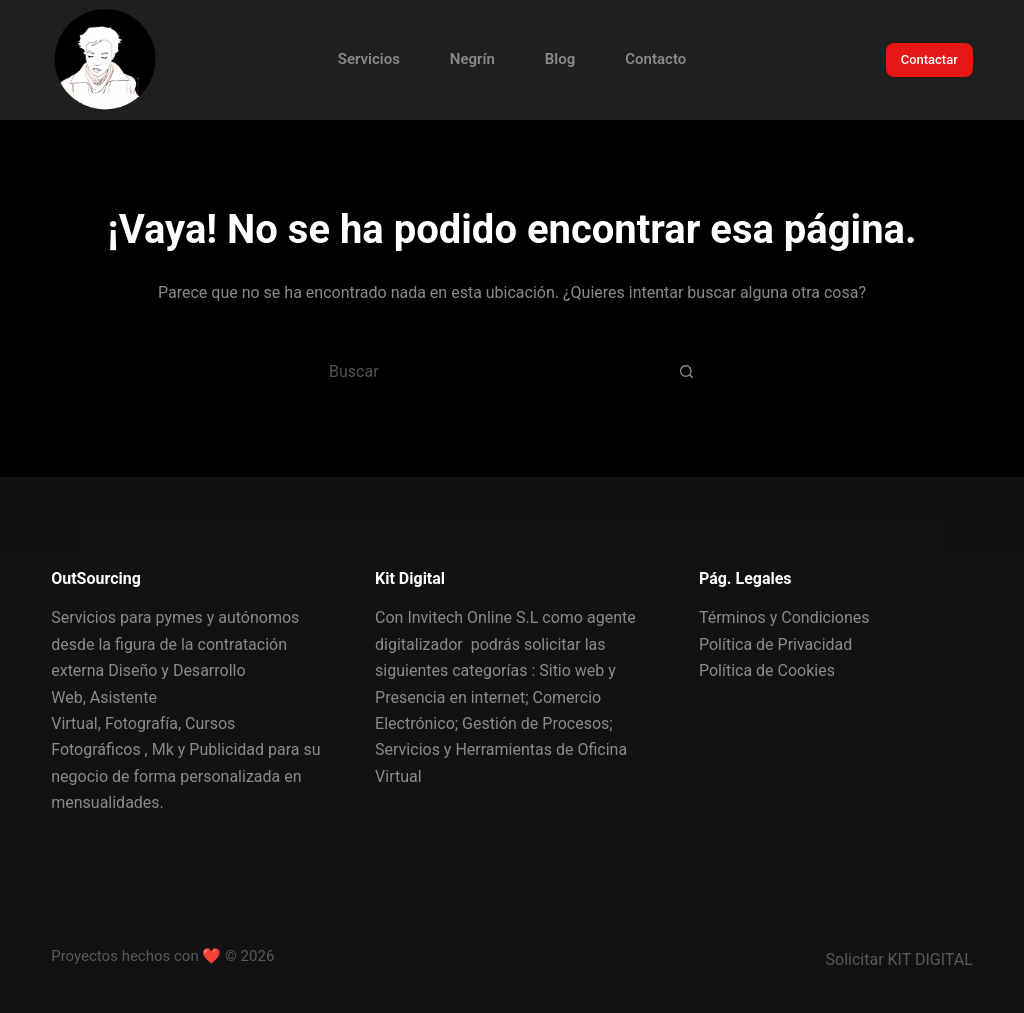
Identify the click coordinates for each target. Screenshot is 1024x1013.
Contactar (929, 59)
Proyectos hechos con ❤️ (136, 956)
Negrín (472, 59)
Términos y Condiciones (784, 617)
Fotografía (141, 723)
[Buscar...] (487, 371)
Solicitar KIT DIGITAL (899, 959)
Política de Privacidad (775, 644)
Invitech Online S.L (472, 617)
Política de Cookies (767, 670)
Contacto (655, 59)
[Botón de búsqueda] (687, 371)
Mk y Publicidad (208, 749)
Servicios (369, 59)
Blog (560, 59)
